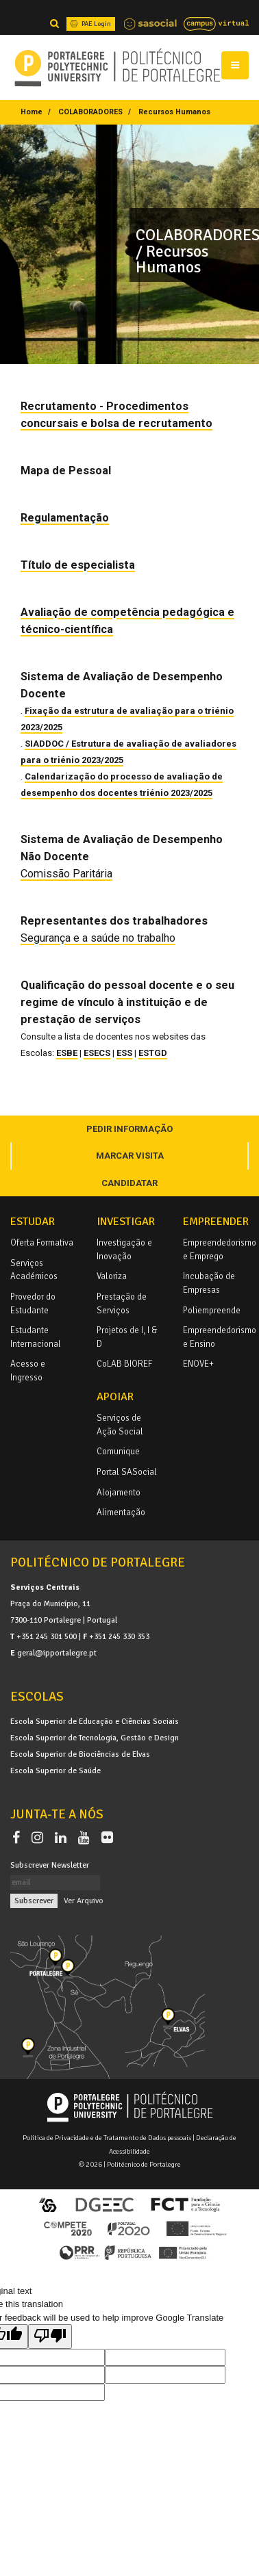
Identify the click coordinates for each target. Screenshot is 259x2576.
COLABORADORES (90, 111)
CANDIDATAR (129, 1183)
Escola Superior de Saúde (55, 1770)
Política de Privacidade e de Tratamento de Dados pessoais (107, 2137)
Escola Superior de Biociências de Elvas (80, 1754)
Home (31, 111)
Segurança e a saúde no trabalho (98, 937)
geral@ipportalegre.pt (57, 1653)
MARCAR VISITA (130, 1155)
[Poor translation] (50, 2336)
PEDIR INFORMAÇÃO (129, 1129)
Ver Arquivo (83, 1900)
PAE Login (89, 23)
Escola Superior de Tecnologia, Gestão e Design (94, 1737)
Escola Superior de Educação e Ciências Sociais (94, 1721)
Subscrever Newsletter (49, 1865)
